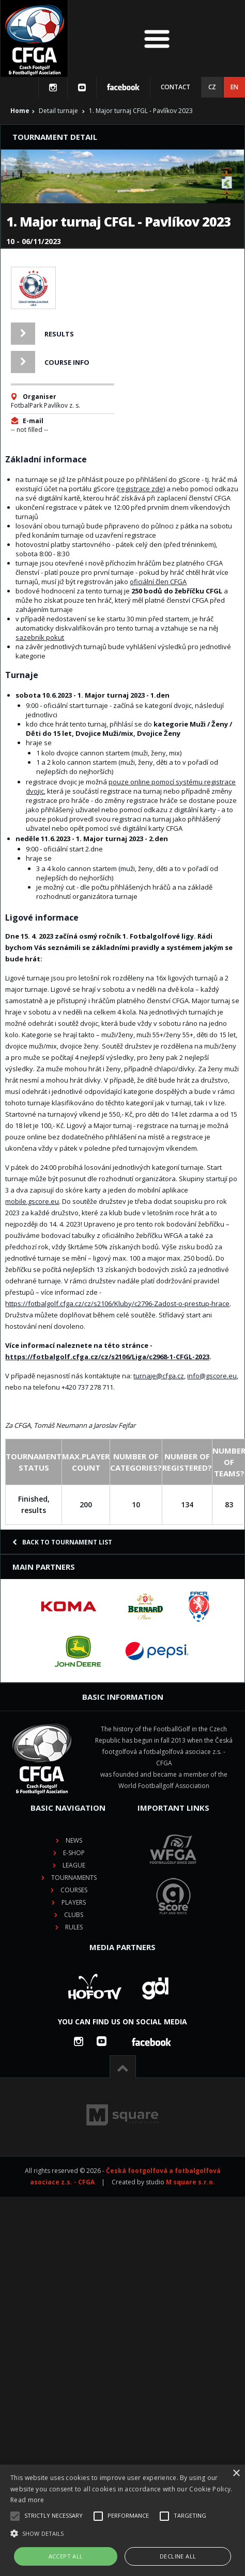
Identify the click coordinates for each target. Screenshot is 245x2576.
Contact (175, 87)
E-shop (74, 1852)
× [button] (236, 2473)
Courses (73, 1890)
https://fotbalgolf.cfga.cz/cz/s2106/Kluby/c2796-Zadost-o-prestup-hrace (117, 1303)
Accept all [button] (66, 2556)
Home (19, 110)
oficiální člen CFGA (158, 581)
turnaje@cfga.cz (158, 1375)
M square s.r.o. (190, 2182)
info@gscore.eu (212, 1375)
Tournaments (74, 1877)
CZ (212, 87)
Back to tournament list (62, 1542)
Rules (74, 1927)
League (74, 1865)
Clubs (73, 1914)
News (74, 1840)
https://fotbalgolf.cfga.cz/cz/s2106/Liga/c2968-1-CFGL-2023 (107, 1356)
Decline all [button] (178, 2556)
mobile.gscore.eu (32, 1201)
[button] (122, 2533)
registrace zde (140, 488)
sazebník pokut (40, 637)
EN (234, 87)
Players (74, 1902)
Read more (27, 2500)
